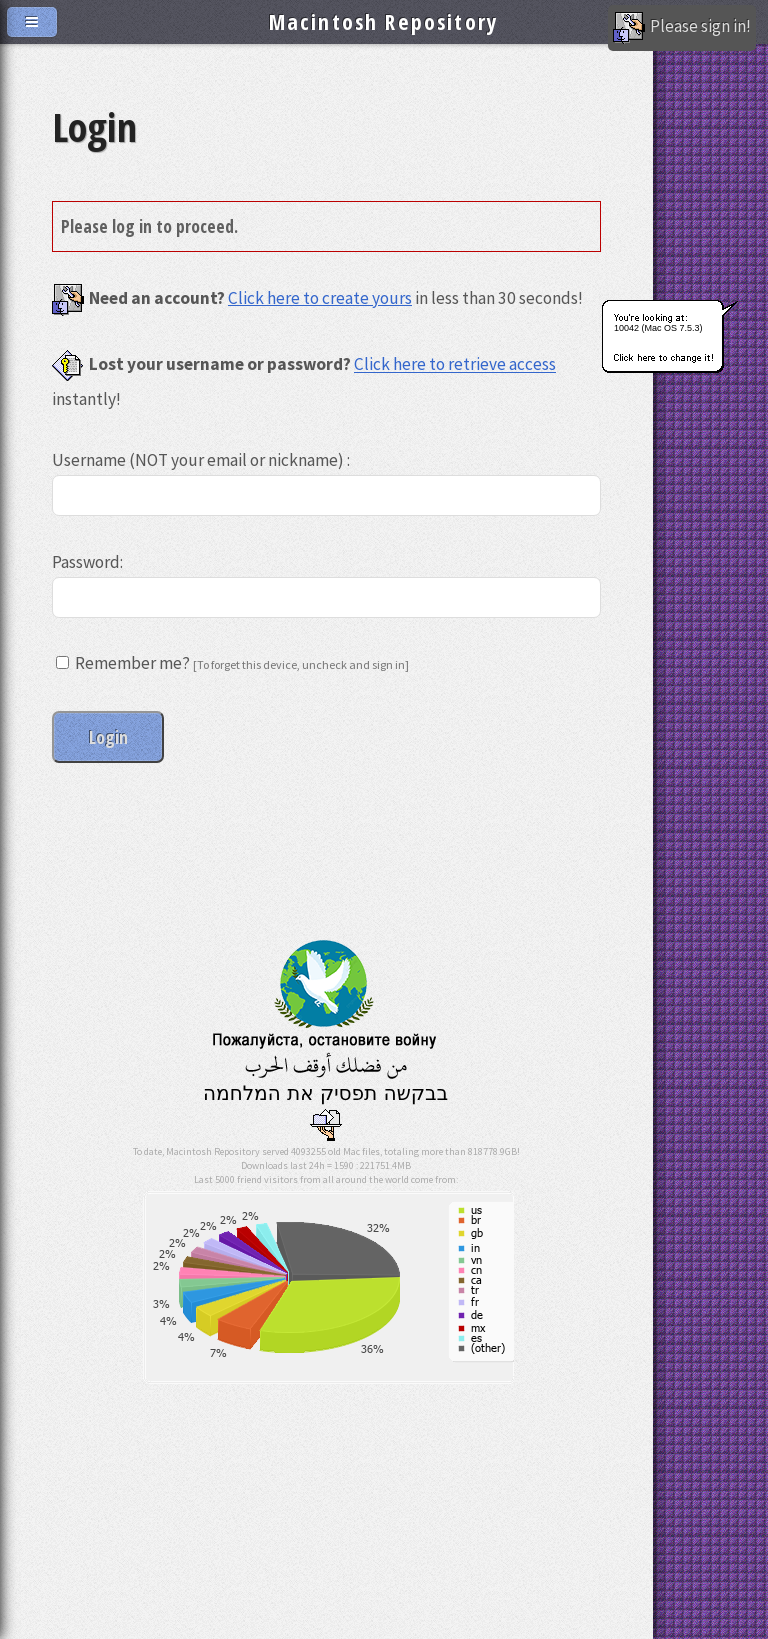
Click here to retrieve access (455, 365)
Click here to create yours (320, 298)
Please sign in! (682, 28)
